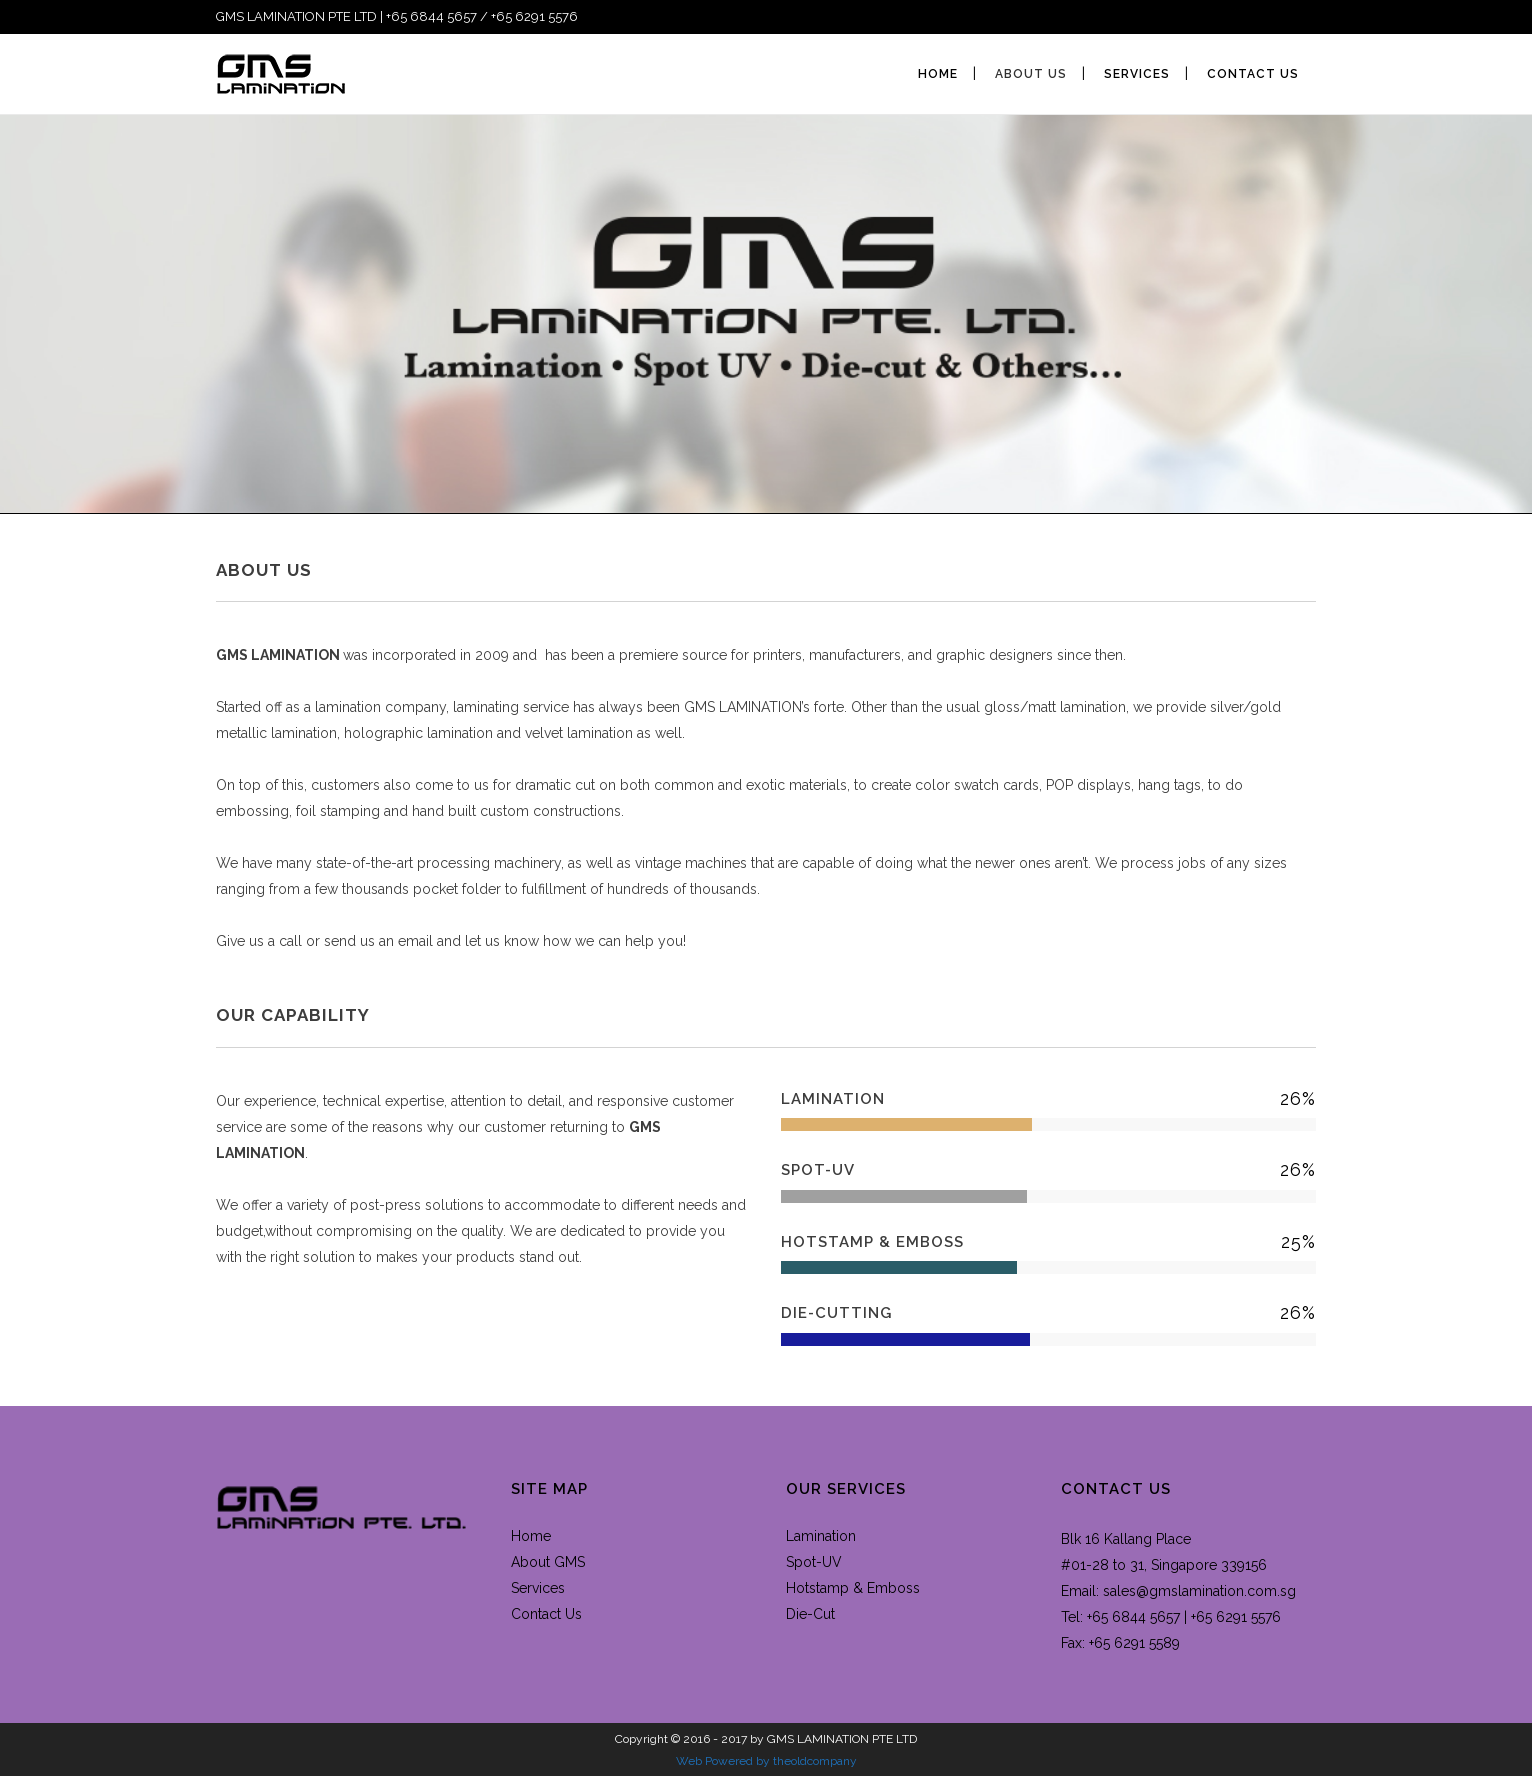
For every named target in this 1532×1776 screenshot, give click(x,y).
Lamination (821, 1536)
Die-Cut (810, 1614)
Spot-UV (814, 1562)
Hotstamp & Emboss (853, 1588)
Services (538, 1588)
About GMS (548, 1562)
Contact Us (546, 1614)
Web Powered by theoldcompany (766, 1761)
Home (531, 1536)
